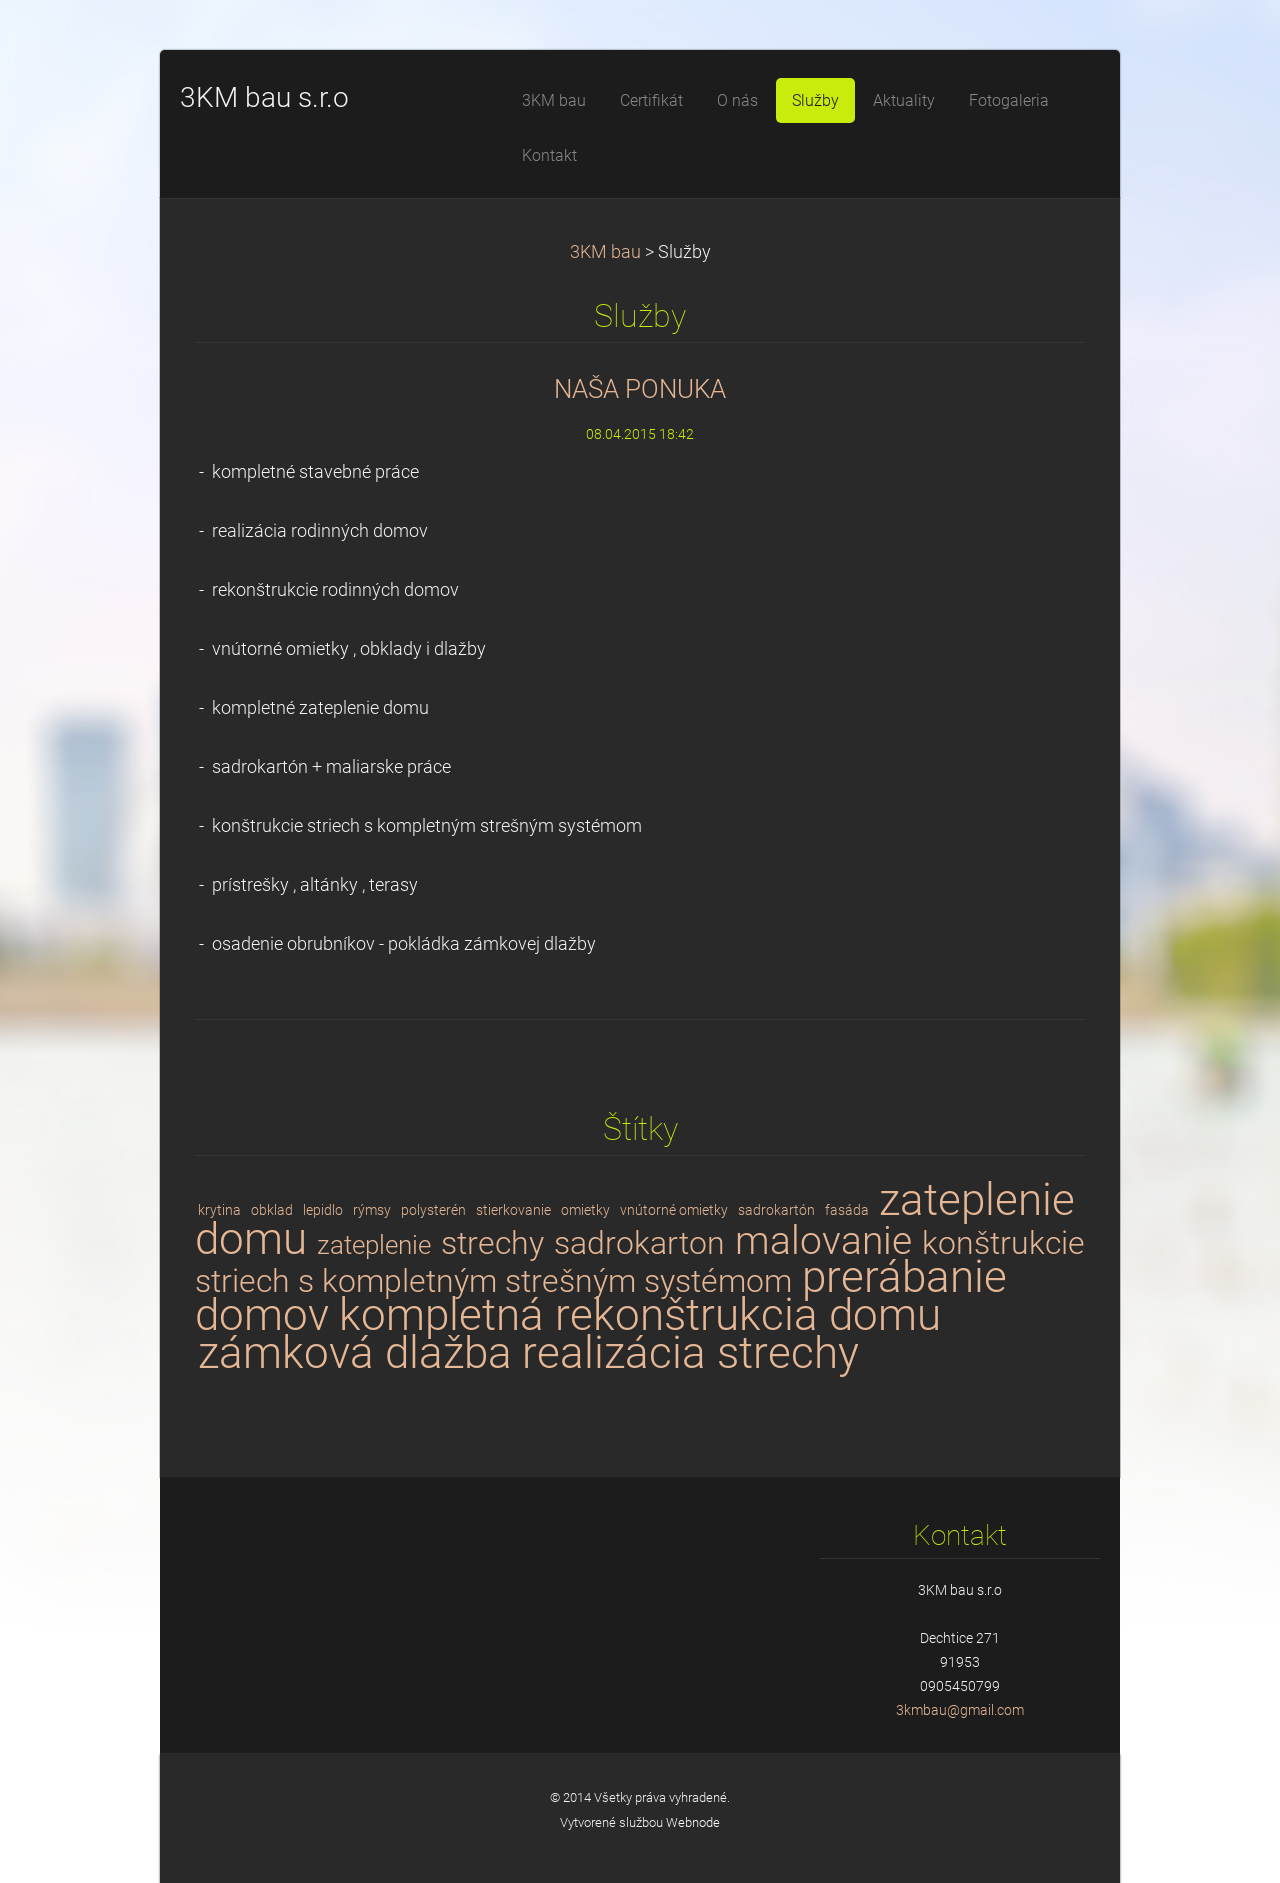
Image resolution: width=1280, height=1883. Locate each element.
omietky (585, 1210)
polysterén (433, 1210)
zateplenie (374, 1245)
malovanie (823, 1240)
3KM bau (605, 252)
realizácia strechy (690, 1353)
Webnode (693, 1822)
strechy (492, 1243)
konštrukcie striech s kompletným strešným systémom (640, 1262)
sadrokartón (776, 1210)
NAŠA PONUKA (640, 389)
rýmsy (372, 1210)
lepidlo (323, 1210)
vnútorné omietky (674, 1210)
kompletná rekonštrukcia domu (640, 1315)
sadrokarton (639, 1243)
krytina (219, 1210)
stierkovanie (513, 1210)
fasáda (847, 1210)
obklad (272, 1210)
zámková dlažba (355, 1353)
